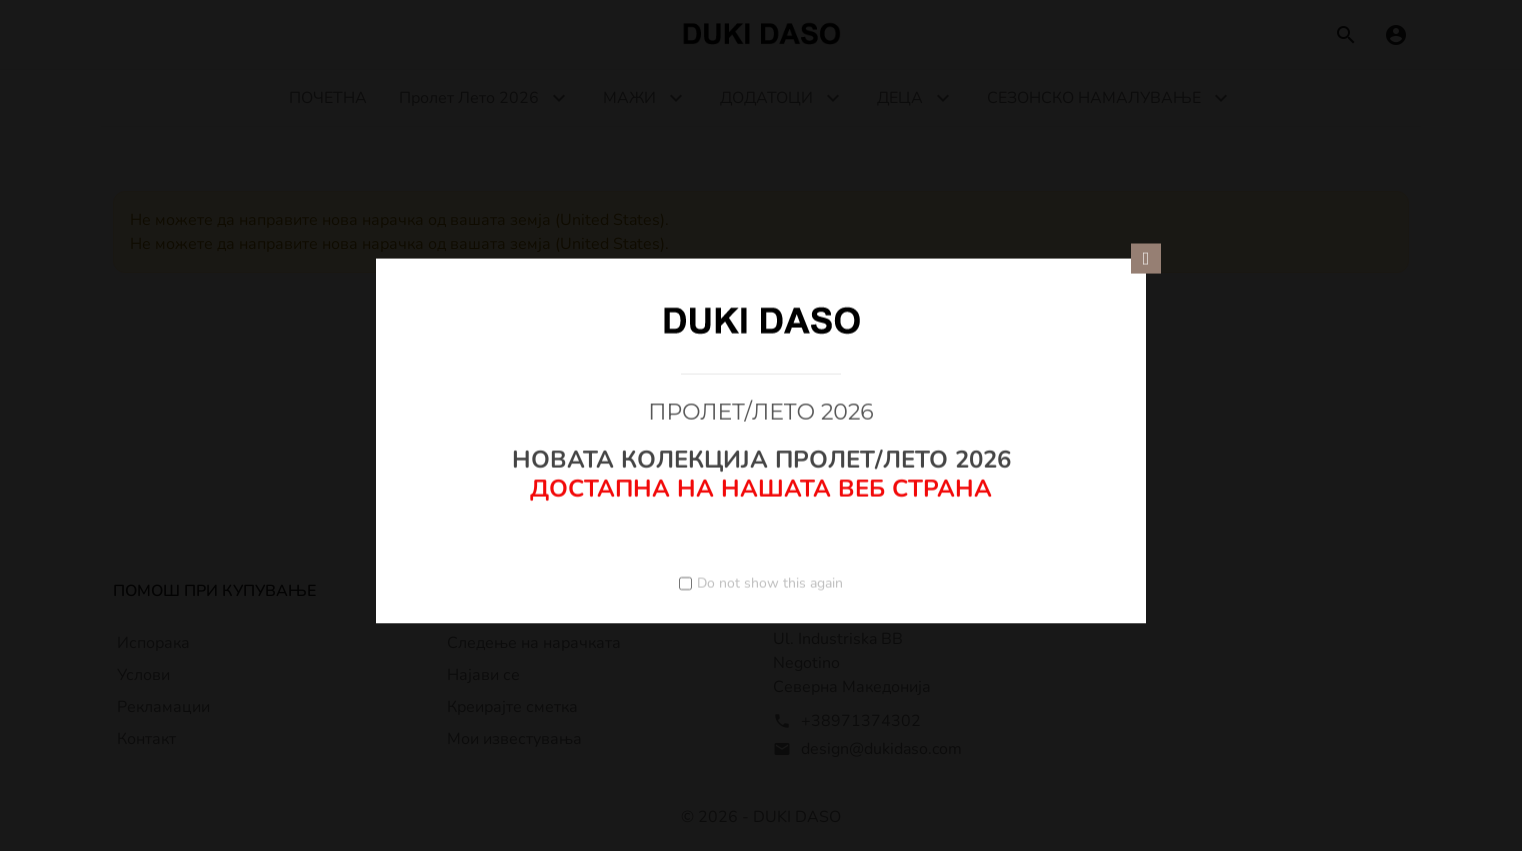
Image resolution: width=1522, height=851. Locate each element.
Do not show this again (770, 582)
